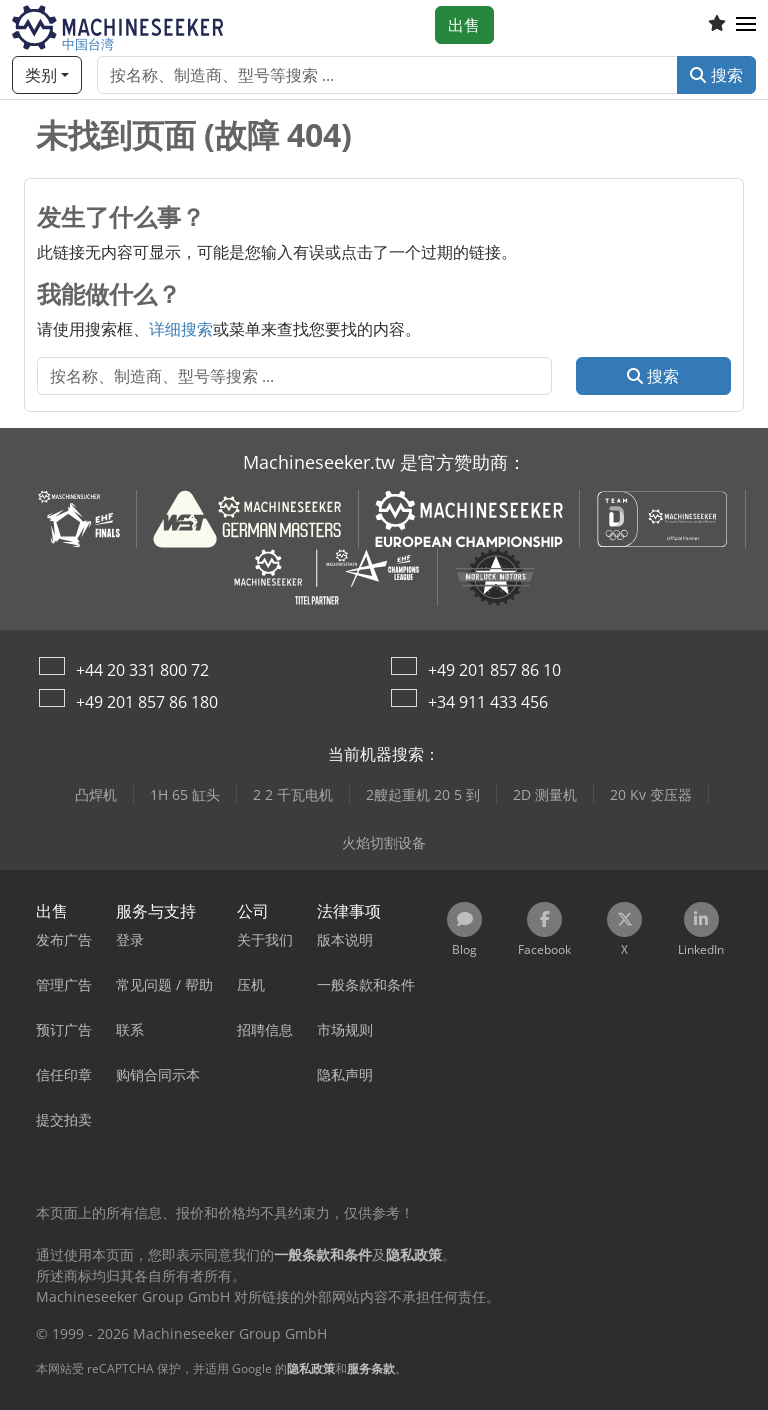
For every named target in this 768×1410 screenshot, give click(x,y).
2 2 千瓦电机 (293, 794)
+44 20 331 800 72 (142, 670)
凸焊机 (96, 794)
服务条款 (371, 1368)
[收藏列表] (717, 25)
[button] (746, 25)
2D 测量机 (545, 794)
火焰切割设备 (384, 842)
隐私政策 (311, 1368)
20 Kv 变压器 (651, 794)
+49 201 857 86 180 (147, 702)
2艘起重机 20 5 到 (423, 794)
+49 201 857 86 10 (494, 670)
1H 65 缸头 (185, 794)
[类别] (47, 75)
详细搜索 (181, 329)
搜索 (716, 75)
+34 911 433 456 (488, 702)
